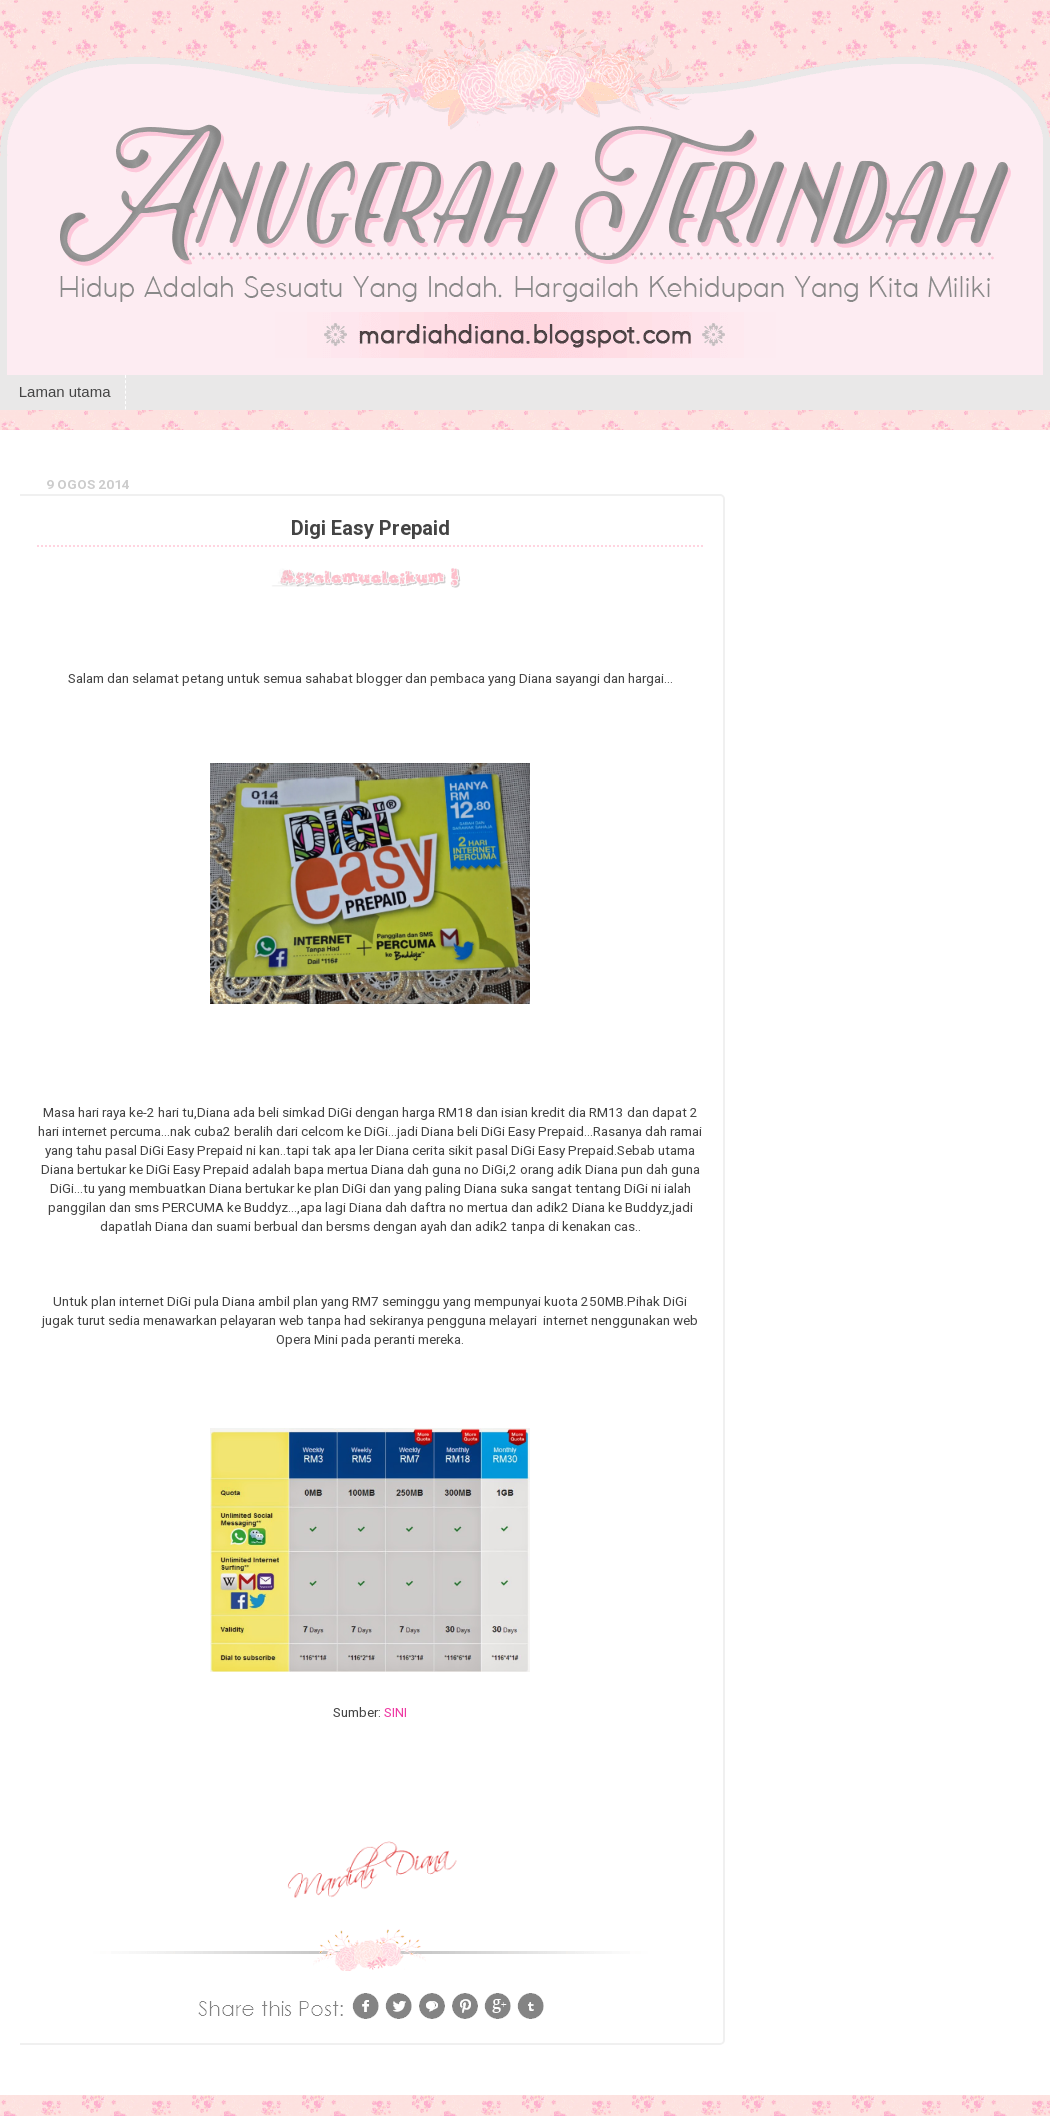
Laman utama (65, 391)
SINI (395, 1712)
